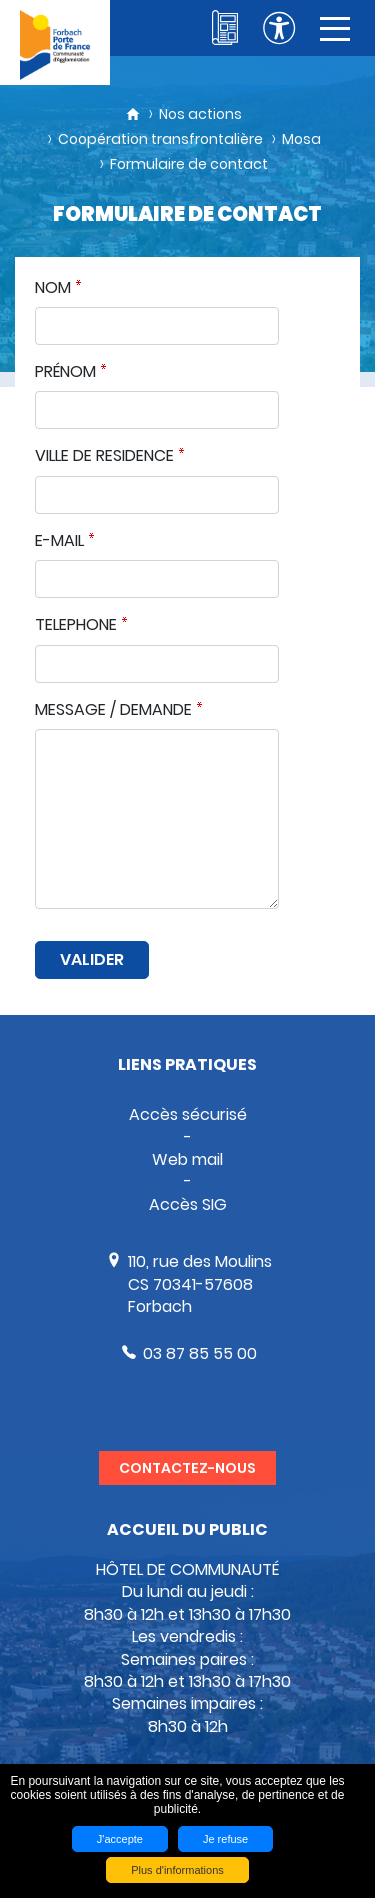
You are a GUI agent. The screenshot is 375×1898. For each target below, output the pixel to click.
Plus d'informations (177, 1870)
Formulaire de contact (189, 164)
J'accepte (120, 1839)
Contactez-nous (187, 1468)
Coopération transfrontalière (160, 139)
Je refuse (225, 1839)
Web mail (187, 1159)
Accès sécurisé (188, 1114)
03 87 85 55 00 (200, 1353)
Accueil (133, 114)
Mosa (301, 139)
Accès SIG (188, 1204)
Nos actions (200, 114)
